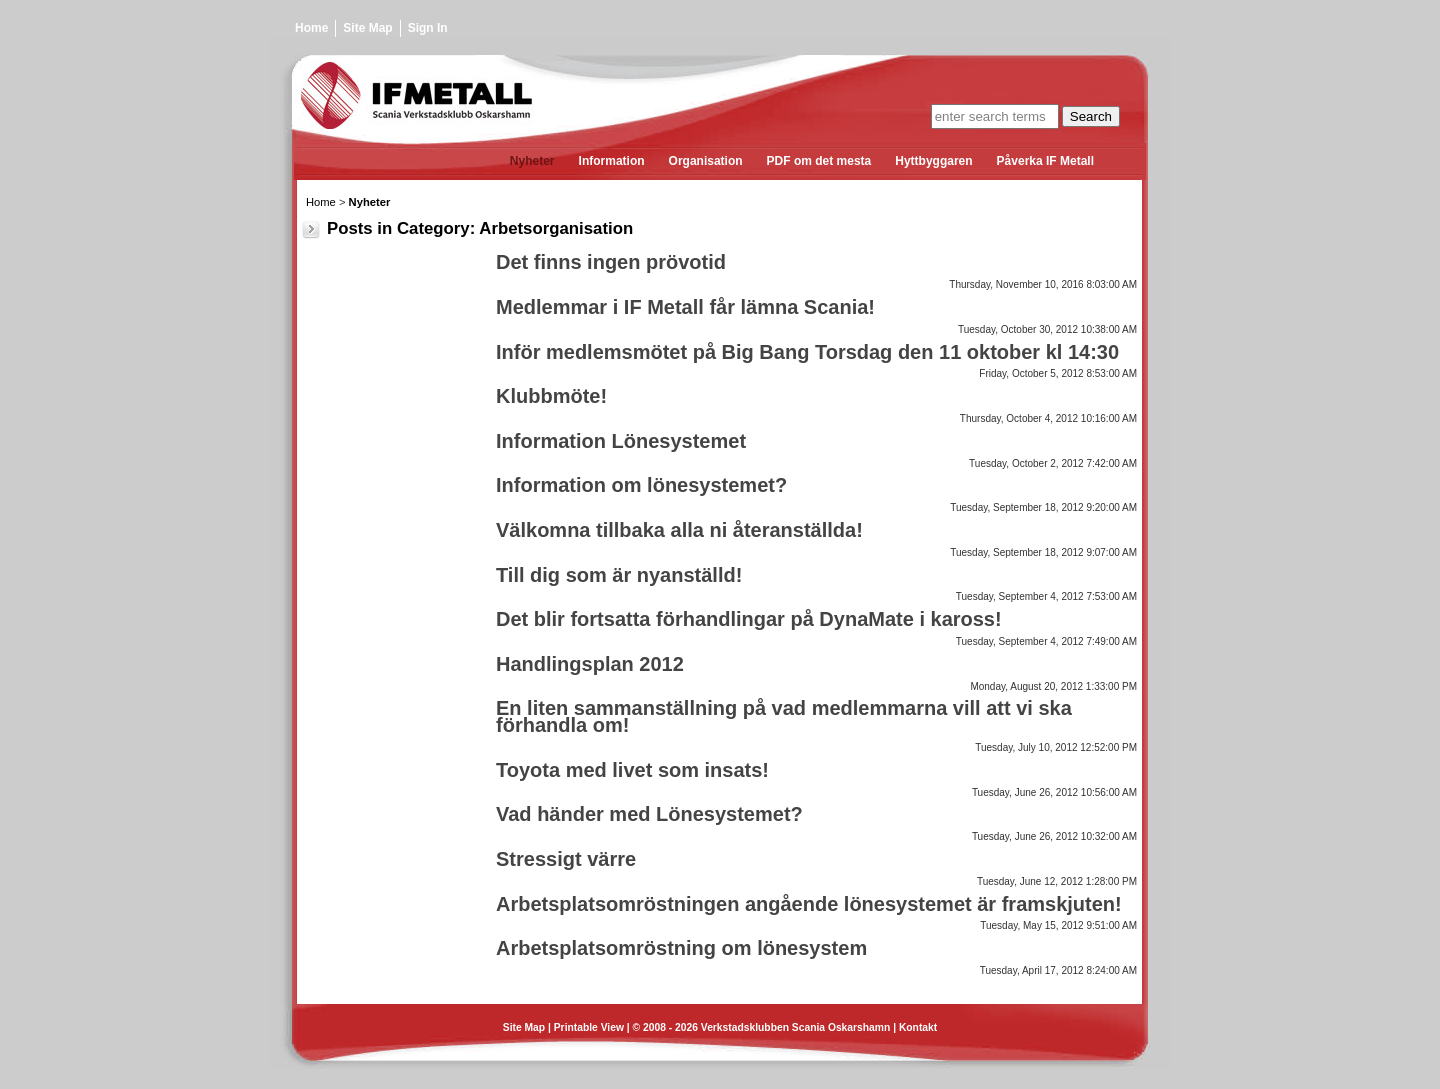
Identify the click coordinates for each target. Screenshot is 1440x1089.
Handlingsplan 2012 (590, 664)
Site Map (367, 28)
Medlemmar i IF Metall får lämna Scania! (685, 307)
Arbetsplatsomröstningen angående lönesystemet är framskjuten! (809, 904)
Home (311, 28)
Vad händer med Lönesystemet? (649, 814)
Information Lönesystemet (621, 441)
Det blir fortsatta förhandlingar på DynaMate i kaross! (749, 619)
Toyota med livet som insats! (632, 770)
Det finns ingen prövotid (611, 262)
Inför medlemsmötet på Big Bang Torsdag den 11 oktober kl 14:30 (807, 352)
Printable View (589, 1027)
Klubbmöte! (551, 396)
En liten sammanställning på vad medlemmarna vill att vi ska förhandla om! (784, 716)
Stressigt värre (566, 859)
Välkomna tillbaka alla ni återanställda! (679, 530)
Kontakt (918, 1027)
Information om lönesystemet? (641, 485)
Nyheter (370, 202)
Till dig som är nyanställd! (619, 575)
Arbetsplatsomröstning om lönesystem (681, 948)
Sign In (428, 28)
